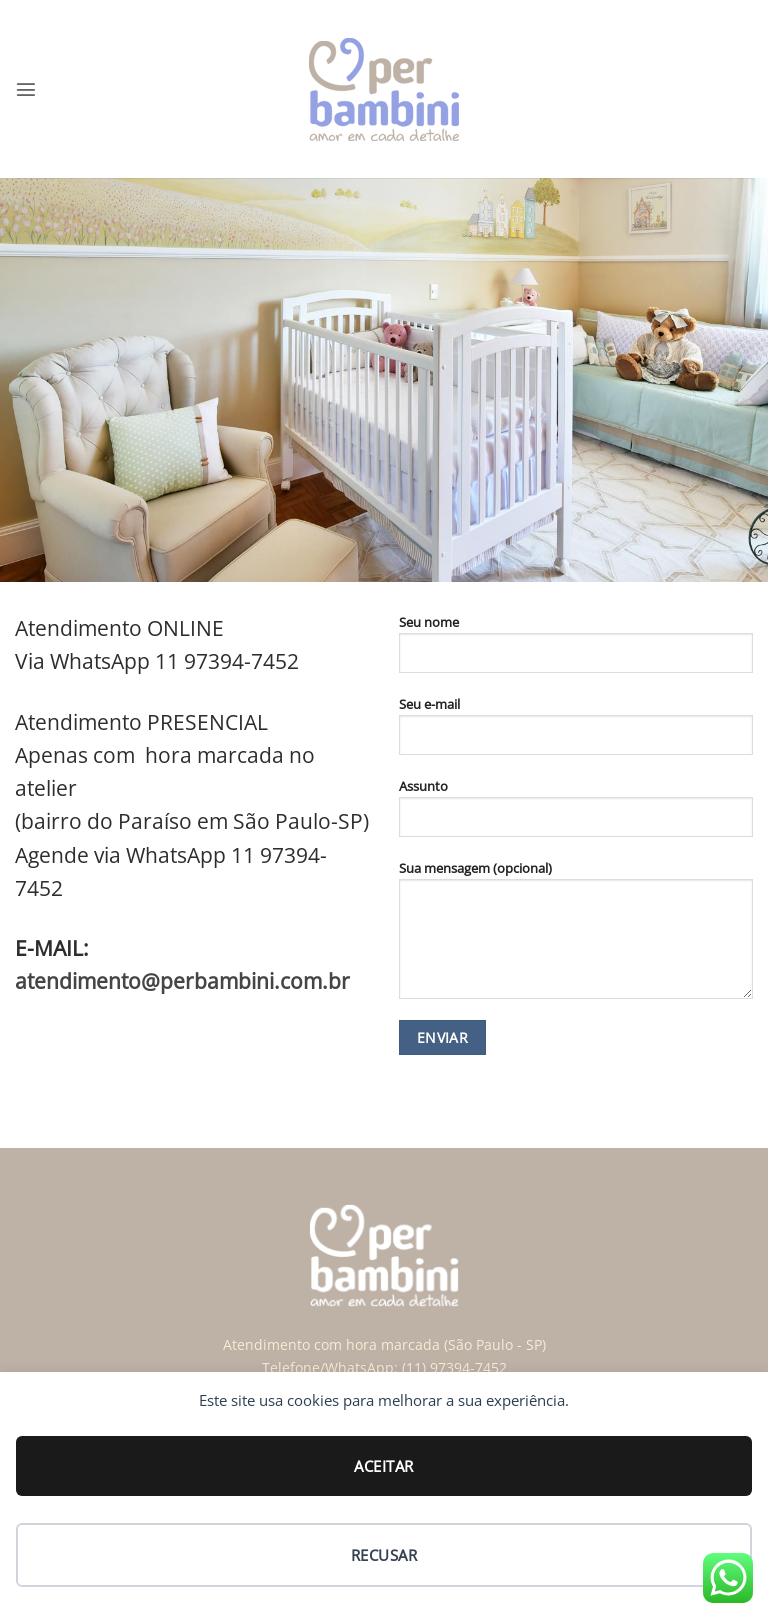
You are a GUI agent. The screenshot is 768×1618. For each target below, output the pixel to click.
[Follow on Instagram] (173, 1045)
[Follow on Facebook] (135, 1045)
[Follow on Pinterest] (248, 1045)
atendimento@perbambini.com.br (182, 981)
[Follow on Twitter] (210, 1045)
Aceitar (383, 1466)
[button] (26, 89)
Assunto (576, 815)
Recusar (384, 1555)
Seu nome (576, 651)
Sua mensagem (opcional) (576, 937)
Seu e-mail (576, 733)
